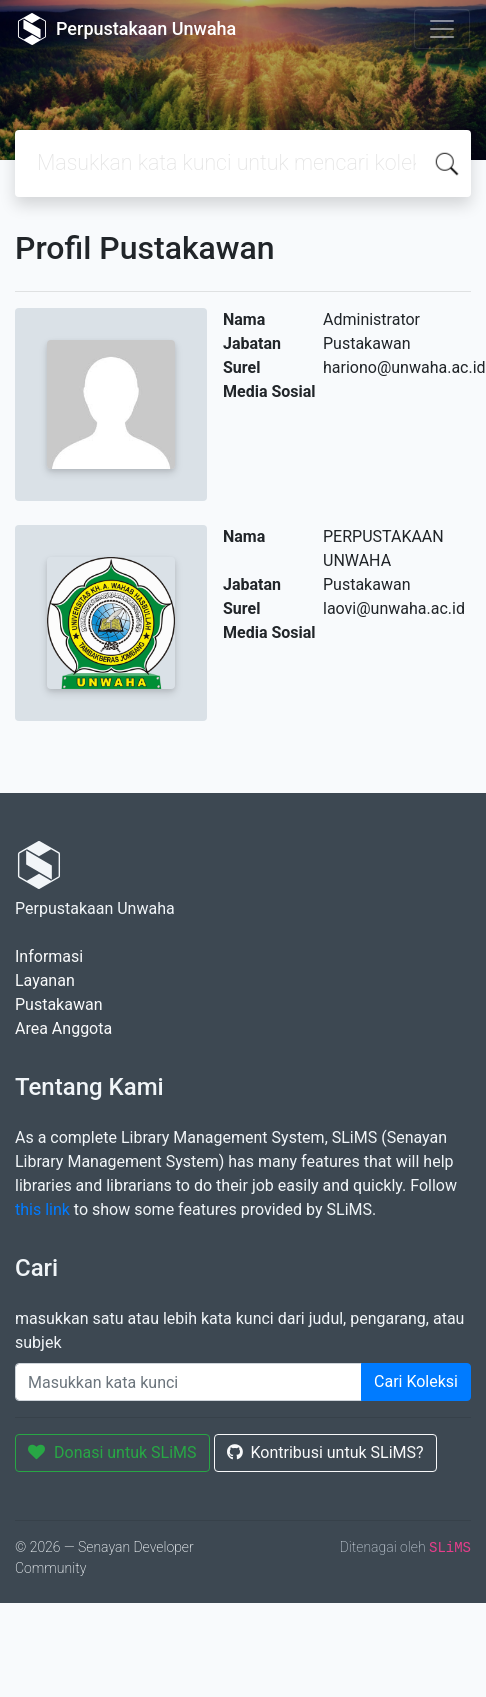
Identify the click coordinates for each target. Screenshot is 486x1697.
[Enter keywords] (188, 1382)
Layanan (45, 980)
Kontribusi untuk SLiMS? (325, 1452)
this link (42, 1209)
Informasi (49, 956)
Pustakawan (58, 1004)
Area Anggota (63, 1028)
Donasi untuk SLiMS (112, 1452)
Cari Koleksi (416, 1381)
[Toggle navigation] (442, 29)
